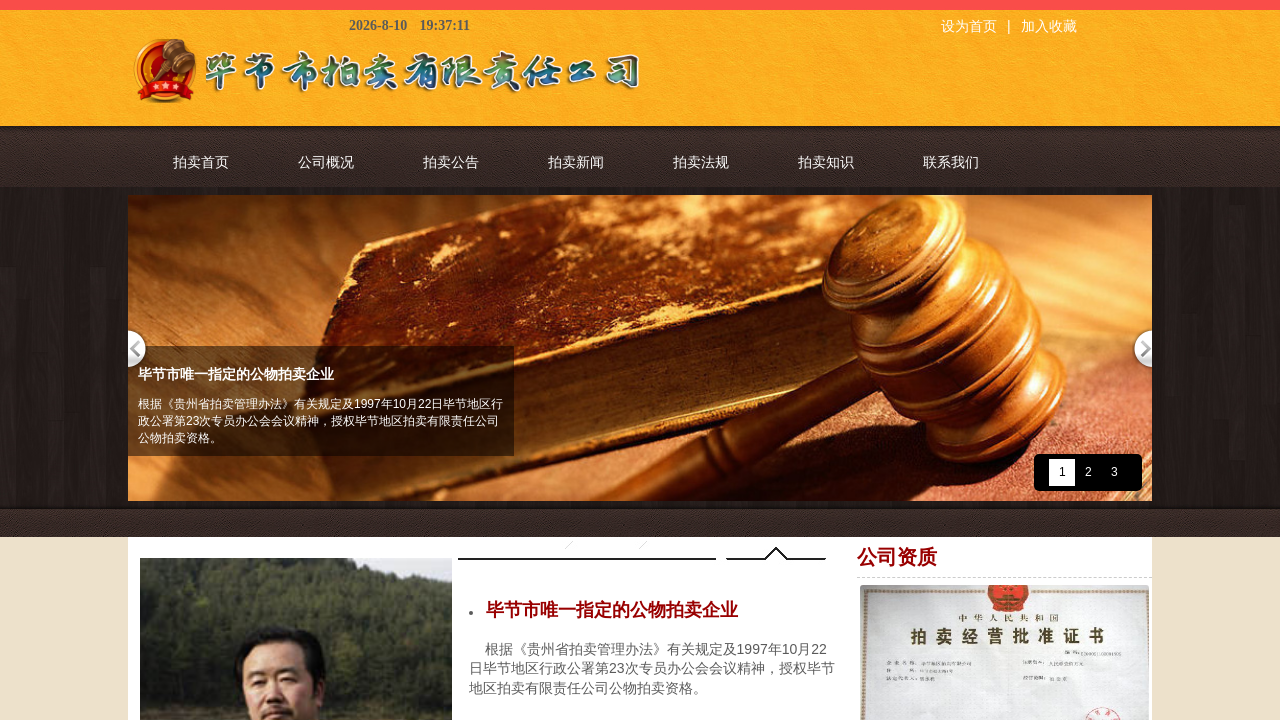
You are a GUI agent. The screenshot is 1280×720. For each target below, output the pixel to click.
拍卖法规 (701, 162)
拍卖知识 (826, 162)
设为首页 (969, 26)
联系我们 (951, 162)
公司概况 (326, 162)
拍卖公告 (451, 162)
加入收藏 (1049, 26)
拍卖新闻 (576, 162)
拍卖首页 (201, 162)
